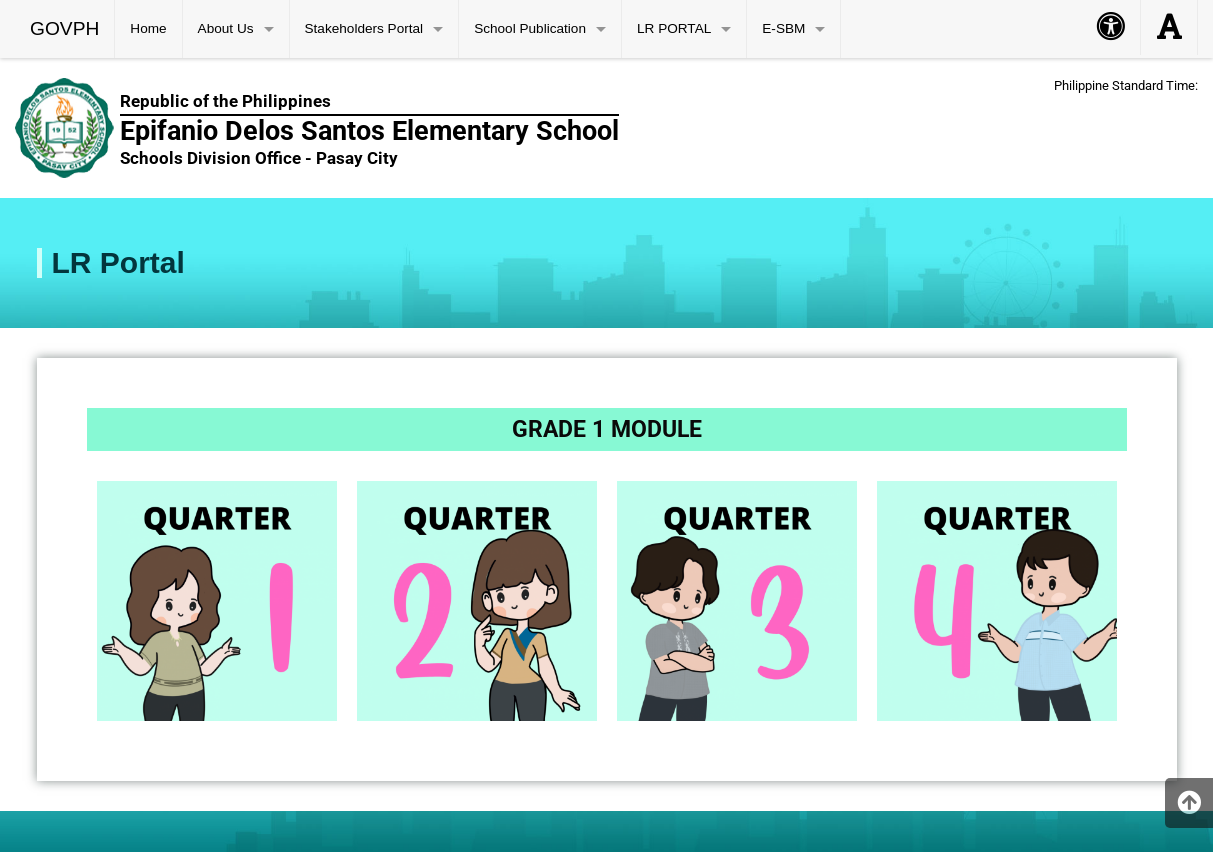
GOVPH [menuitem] (64, 28)
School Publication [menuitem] (530, 28)
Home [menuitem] (148, 28)
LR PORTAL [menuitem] (674, 28)
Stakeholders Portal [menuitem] (364, 28)
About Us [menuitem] (226, 28)
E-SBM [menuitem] (783, 28)
